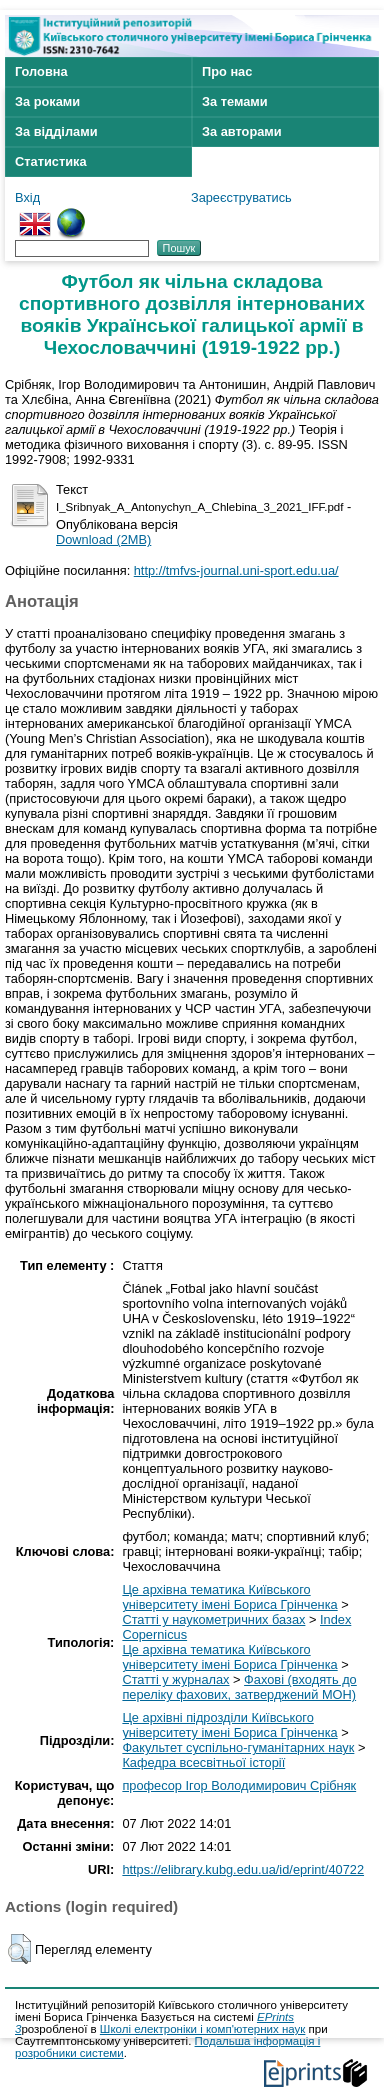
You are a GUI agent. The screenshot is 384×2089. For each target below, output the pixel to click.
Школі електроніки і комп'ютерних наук (203, 2029)
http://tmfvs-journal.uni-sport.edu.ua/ (236, 570)
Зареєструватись (241, 197)
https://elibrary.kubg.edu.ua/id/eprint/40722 (243, 1869)
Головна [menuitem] (41, 71)
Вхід (27, 197)
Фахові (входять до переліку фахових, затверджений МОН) (239, 1687)
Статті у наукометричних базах (213, 1619)
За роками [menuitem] (47, 101)
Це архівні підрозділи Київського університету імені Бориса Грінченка (229, 1725)
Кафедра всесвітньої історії (203, 1762)
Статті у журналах (175, 1679)
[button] (19, 1949)
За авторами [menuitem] (242, 131)
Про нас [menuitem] (227, 71)
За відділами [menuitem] (56, 131)
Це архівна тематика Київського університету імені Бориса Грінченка (229, 1597)
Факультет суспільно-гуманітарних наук (238, 1747)
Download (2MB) (103, 539)
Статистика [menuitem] (51, 161)
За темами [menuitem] (235, 101)
